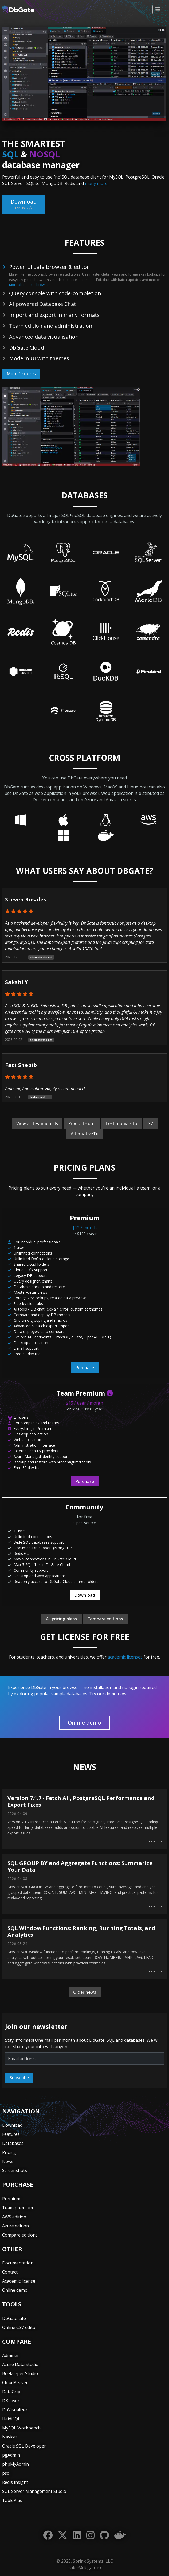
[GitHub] (104, 2535)
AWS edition (14, 2217)
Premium (11, 2199)
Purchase (84, 1367)
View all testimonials (37, 1123)
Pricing (9, 2152)
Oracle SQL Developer (24, 2446)
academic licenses (125, 1657)
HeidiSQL (11, 2419)
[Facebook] (47, 2535)
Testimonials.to (121, 1123)
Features (11, 2134)
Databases (12, 2143)
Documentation (17, 2263)
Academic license (18, 2281)
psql (6, 2473)
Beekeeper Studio (20, 2373)
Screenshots (14, 2170)
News (7, 2161)
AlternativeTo (85, 1134)
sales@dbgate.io (84, 2567)
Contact (10, 2272)
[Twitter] (62, 2535)
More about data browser (29, 284)
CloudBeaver (15, 2382)
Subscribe (19, 2078)
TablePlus (12, 2500)
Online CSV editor (19, 2327)
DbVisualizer (14, 2410)
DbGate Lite (14, 2318)
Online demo (84, 1722)
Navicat (9, 2437)
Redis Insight (15, 2482)
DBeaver (10, 2401)
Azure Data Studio (20, 2364)
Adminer (10, 2355)
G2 (150, 1123)
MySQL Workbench (21, 2428)
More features (21, 374)
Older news (84, 1992)
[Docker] (120, 2535)
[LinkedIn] (77, 2535)
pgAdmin (11, 2455)
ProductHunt (81, 1123)
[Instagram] (90, 2535)
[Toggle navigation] (157, 9)
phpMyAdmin (15, 2464)
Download (24, 204)
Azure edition (15, 2226)
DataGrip (11, 2392)
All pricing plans (61, 1619)
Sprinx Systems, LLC (93, 2561)
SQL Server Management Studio (34, 2491)
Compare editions (105, 1619)
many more (96, 183)
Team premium (17, 2208)
